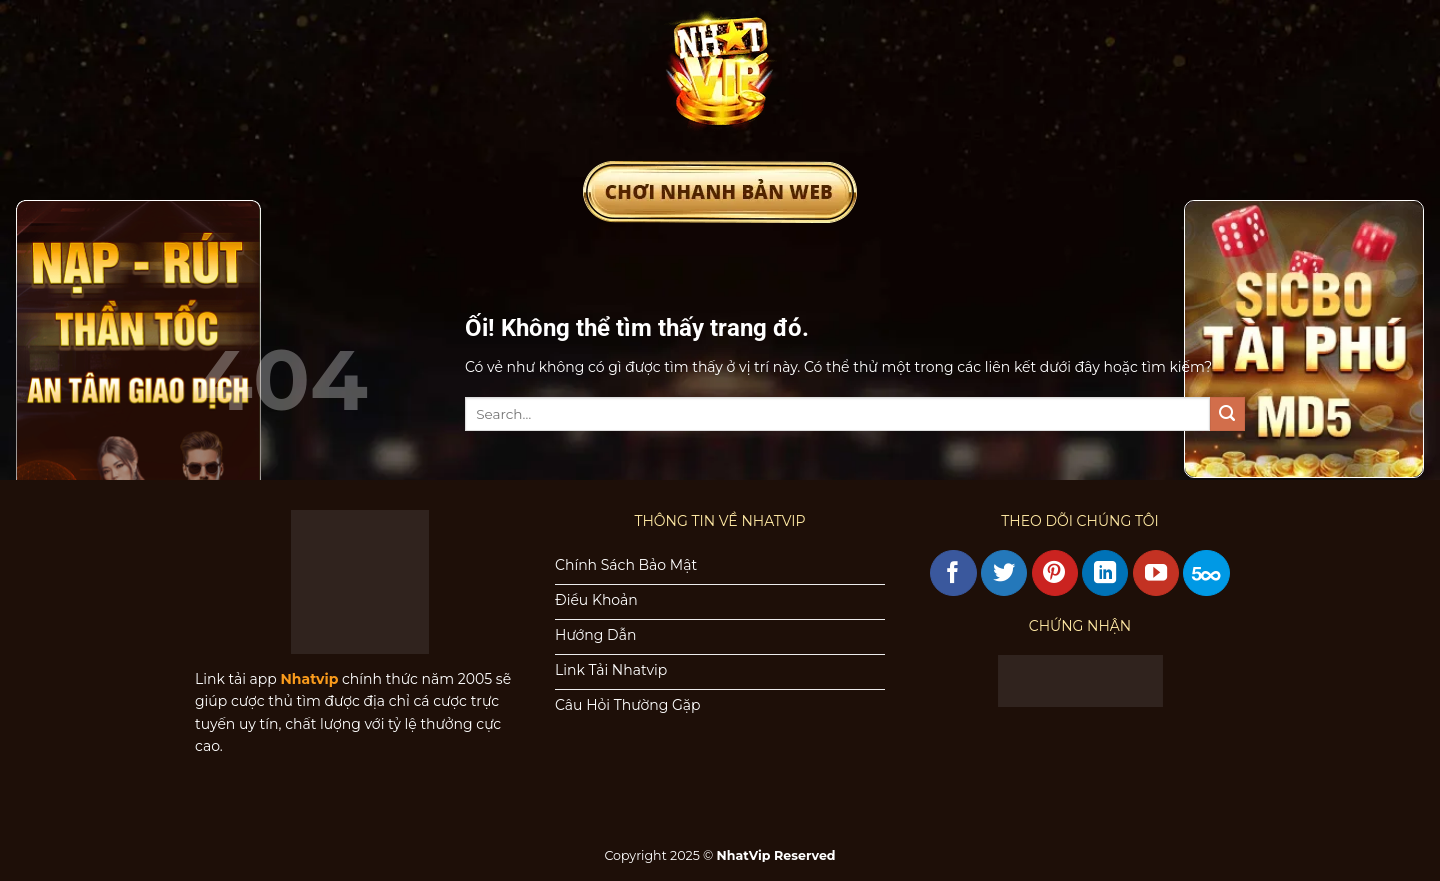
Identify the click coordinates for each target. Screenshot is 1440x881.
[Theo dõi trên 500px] (1206, 573)
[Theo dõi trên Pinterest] (1055, 573)
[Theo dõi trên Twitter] (1004, 573)
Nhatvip (310, 679)
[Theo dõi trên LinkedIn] (1105, 573)
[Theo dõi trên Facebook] (953, 573)
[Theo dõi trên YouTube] (1156, 573)
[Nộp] (1227, 414)
